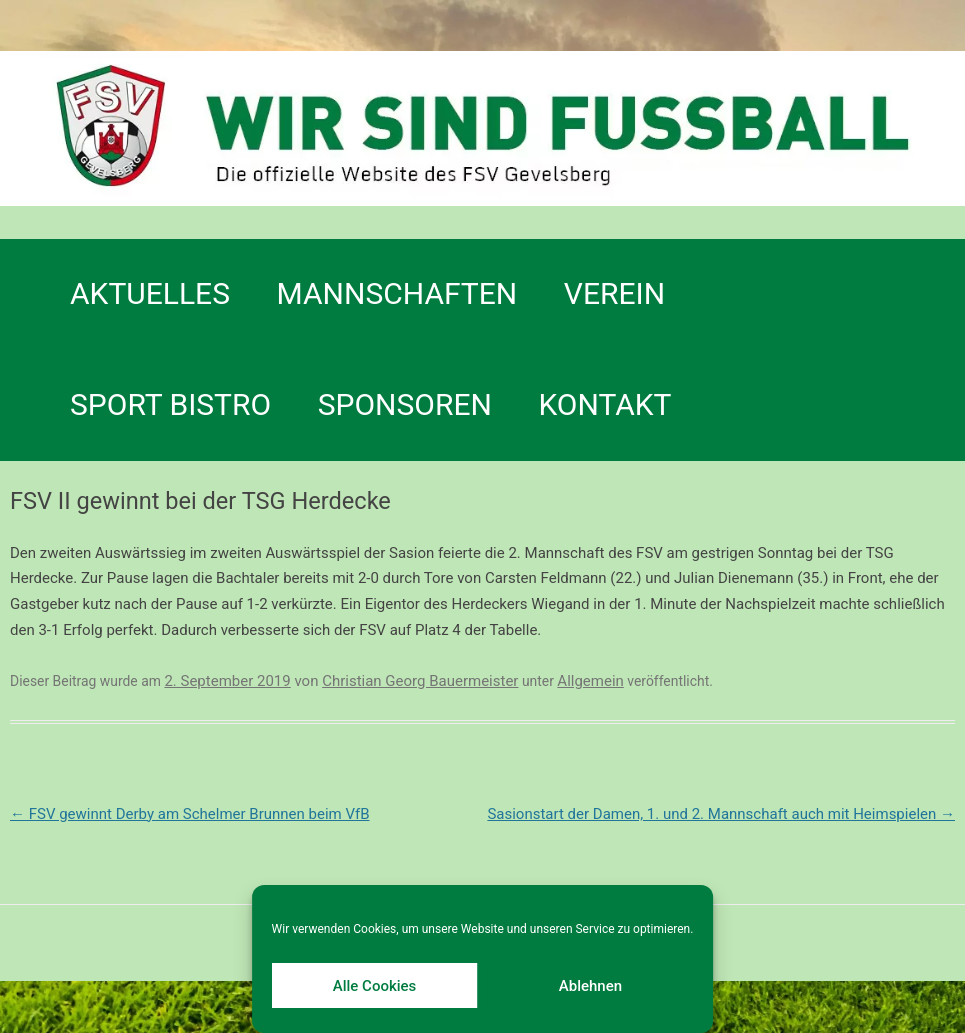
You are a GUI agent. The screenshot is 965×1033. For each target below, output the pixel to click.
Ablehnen (590, 986)
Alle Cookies (375, 986)
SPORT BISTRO (170, 404)
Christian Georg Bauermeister (420, 681)
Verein (614, 293)
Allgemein (590, 681)
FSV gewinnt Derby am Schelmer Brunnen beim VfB (190, 814)
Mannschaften (397, 293)
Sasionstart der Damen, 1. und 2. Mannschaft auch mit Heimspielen (721, 814)
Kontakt (604, 404)
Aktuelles (150, 293)
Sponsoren (405, 404)
